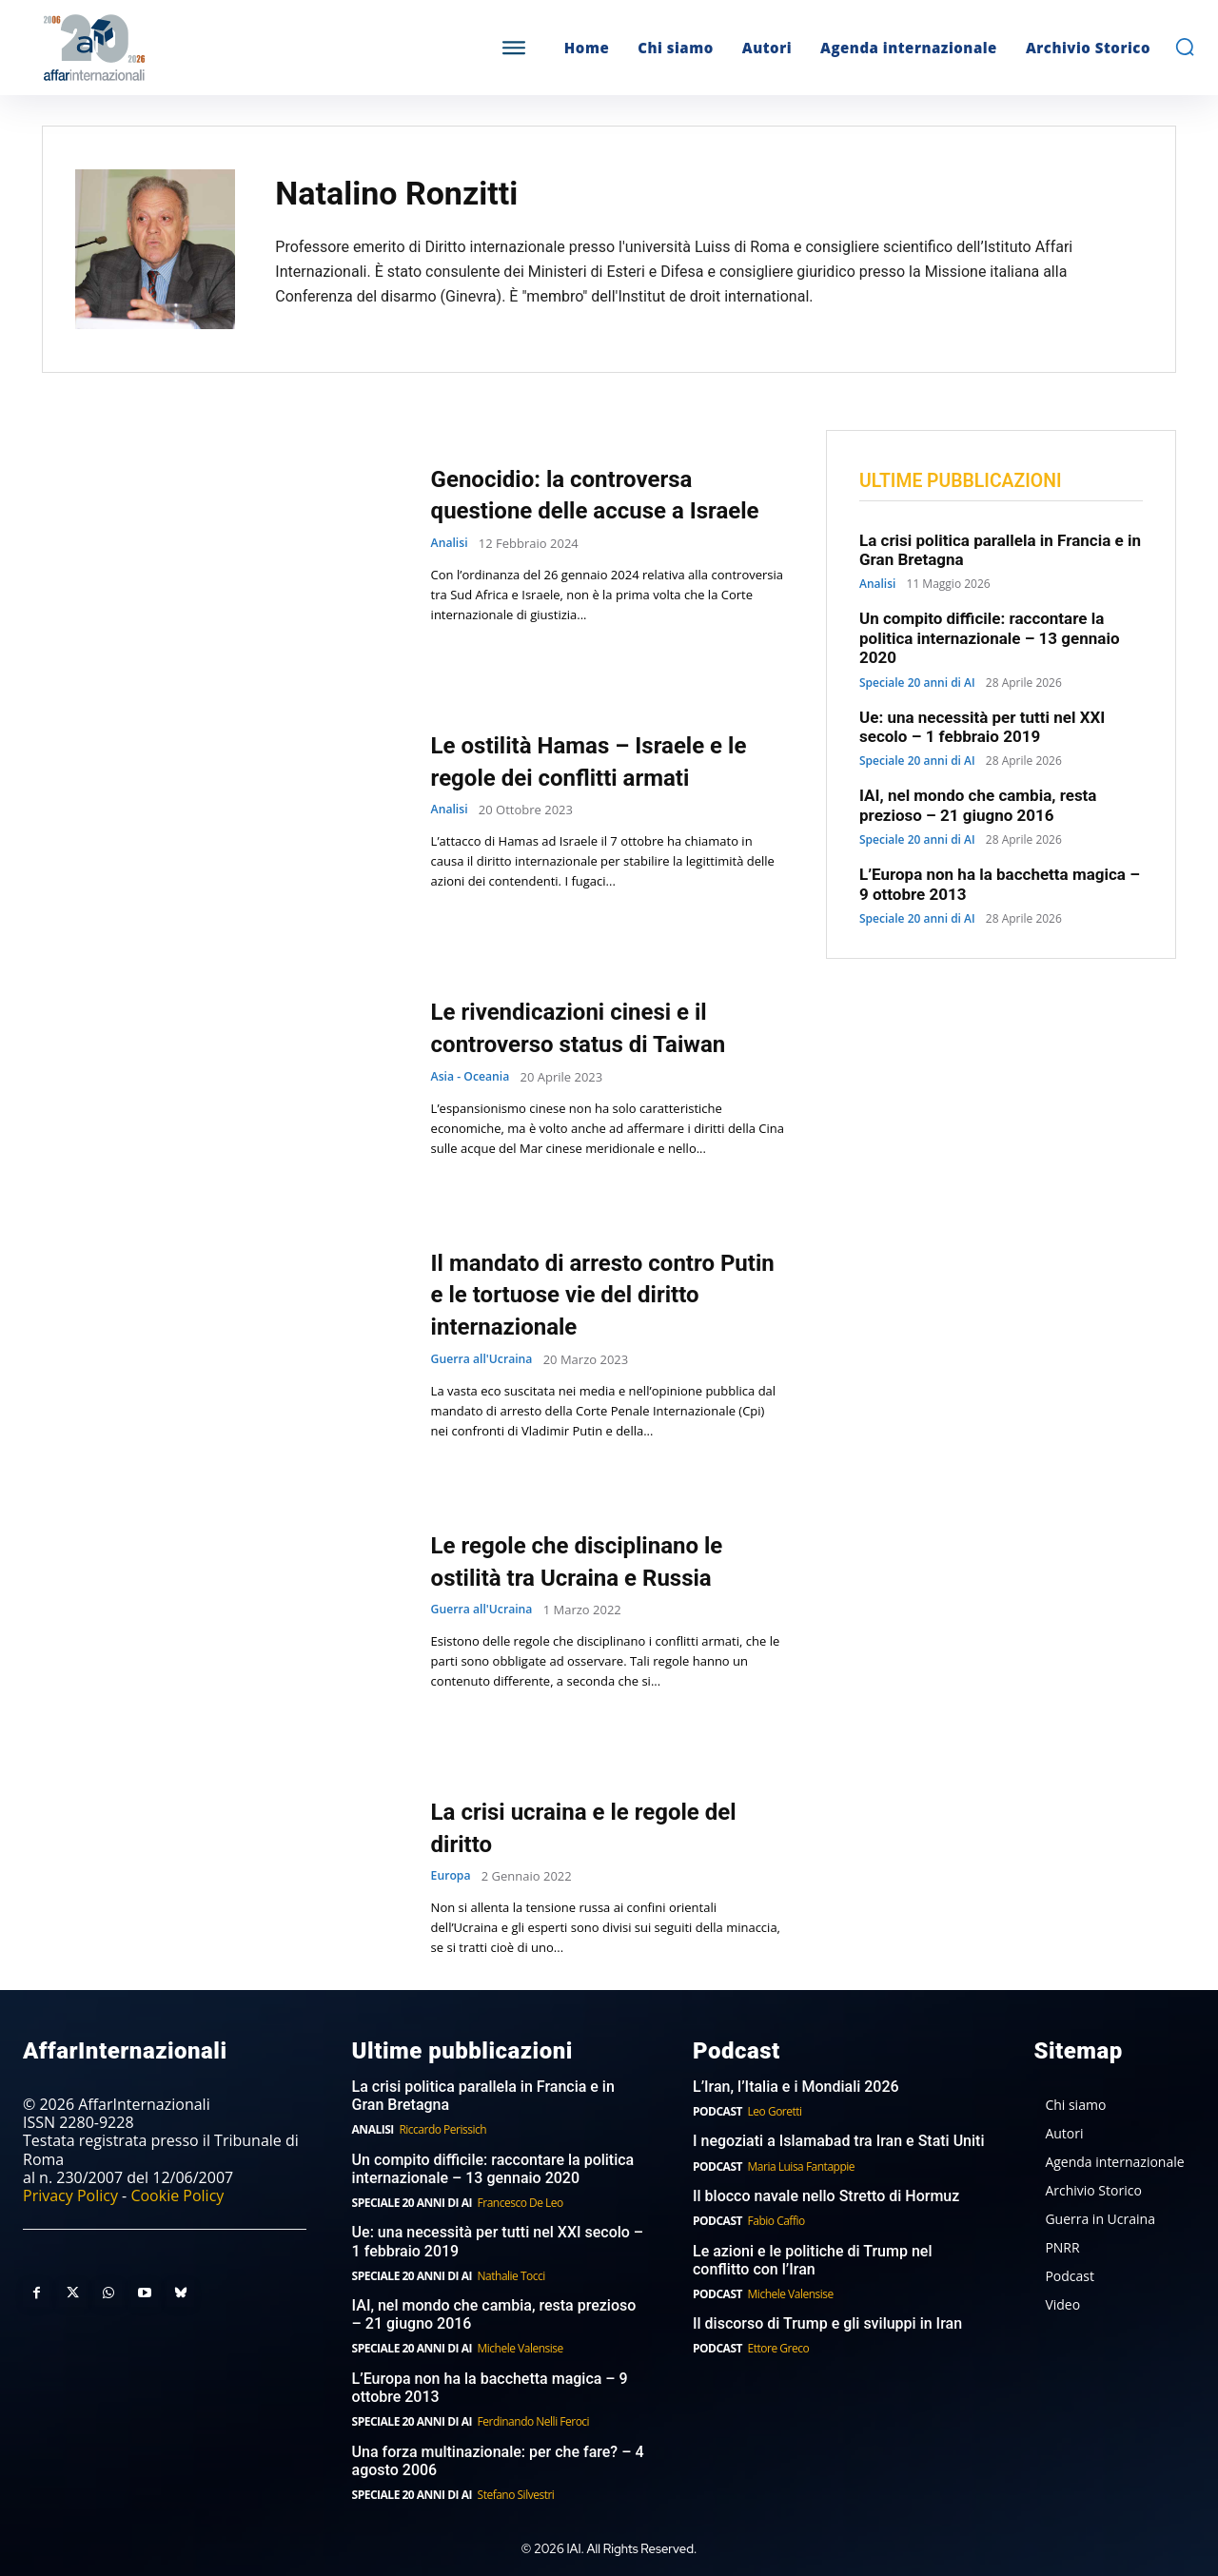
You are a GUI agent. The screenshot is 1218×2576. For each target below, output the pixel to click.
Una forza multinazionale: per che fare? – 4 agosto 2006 (498, 2461)
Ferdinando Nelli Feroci (534, 2421)
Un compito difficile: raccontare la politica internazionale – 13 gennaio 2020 (989, 641)
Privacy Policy (70, 2195)
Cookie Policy (177, 2195)
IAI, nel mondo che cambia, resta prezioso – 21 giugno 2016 (977, 808)
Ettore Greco (779, 2348)
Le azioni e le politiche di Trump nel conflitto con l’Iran (812, 2260)
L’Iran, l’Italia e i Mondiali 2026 (796, 2087)
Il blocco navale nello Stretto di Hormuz (826, 2196)
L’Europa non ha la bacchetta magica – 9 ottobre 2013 (490, 2388)
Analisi (451, 560)
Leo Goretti (775, 2111)
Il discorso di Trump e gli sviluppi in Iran (827, 2323)
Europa (452, 1876)
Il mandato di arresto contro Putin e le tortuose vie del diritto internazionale (596, 1293)
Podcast (717, 2111)
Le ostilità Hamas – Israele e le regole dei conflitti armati (601, 760)
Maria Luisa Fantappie (801, 2166)
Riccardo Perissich (442, 2129)
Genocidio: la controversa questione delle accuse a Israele (584, 493)
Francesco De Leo (520, 2203)
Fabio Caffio (776, 2221)
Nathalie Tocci (511, 2276)
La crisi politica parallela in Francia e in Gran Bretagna (483, 2096)
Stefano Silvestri (516, 2495)
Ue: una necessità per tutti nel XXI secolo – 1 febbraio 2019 (982, 729)
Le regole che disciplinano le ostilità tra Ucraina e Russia (601, 1560)
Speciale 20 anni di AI (917, 685)
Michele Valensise (520, 2348)
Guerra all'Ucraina (485, 1360)
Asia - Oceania (473, 1077)
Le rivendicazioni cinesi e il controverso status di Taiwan (603, 1027)
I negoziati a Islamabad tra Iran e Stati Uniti (839, 2141)
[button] (1184, 46)
